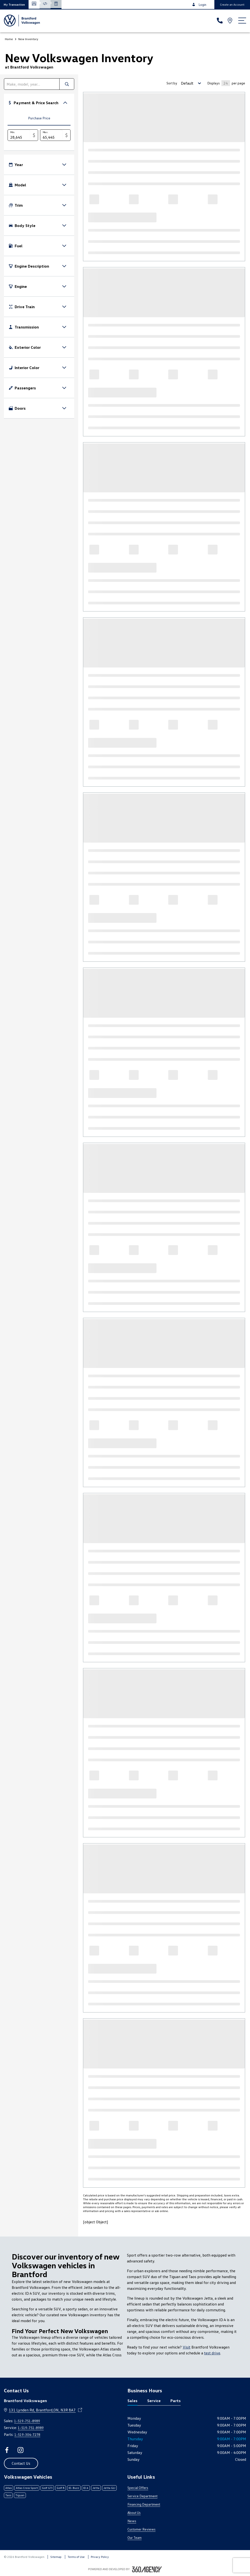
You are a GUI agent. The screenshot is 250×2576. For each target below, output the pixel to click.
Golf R (60, 2488)
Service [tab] (154, 2400)
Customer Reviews (141, 2529)
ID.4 (85, 2488)
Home (9, 39)
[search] (31, 84)
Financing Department (143, 2504)
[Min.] (19, 135)
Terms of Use (76, 2557)
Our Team (134, 2537)
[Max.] (51, 135)
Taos (8, 2495)
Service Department (142, 2496)
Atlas (8, 2488)
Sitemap (56, 2557)
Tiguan (19, 2495)
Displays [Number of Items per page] (213, 83)
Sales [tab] (132, 2400)
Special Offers (137, 2488)
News (131, 2521)
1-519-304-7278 (27, 2434)
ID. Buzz (74, 2488)
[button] (14, 4)
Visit (186, 2347)
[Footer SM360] (147, 2569)
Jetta (96, 2488)
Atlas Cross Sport (27, 2488)
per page (238, 83)
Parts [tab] (175, 2400)
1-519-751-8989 (27, 2421)
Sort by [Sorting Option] (172, 83)
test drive (212, 2352)
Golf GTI (47, 2488)
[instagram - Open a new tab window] (20, 2450)
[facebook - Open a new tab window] (7, 2450)
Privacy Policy (100, 2557)
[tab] (39, 118)
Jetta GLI (109, 2488)
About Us (134, 2512)
